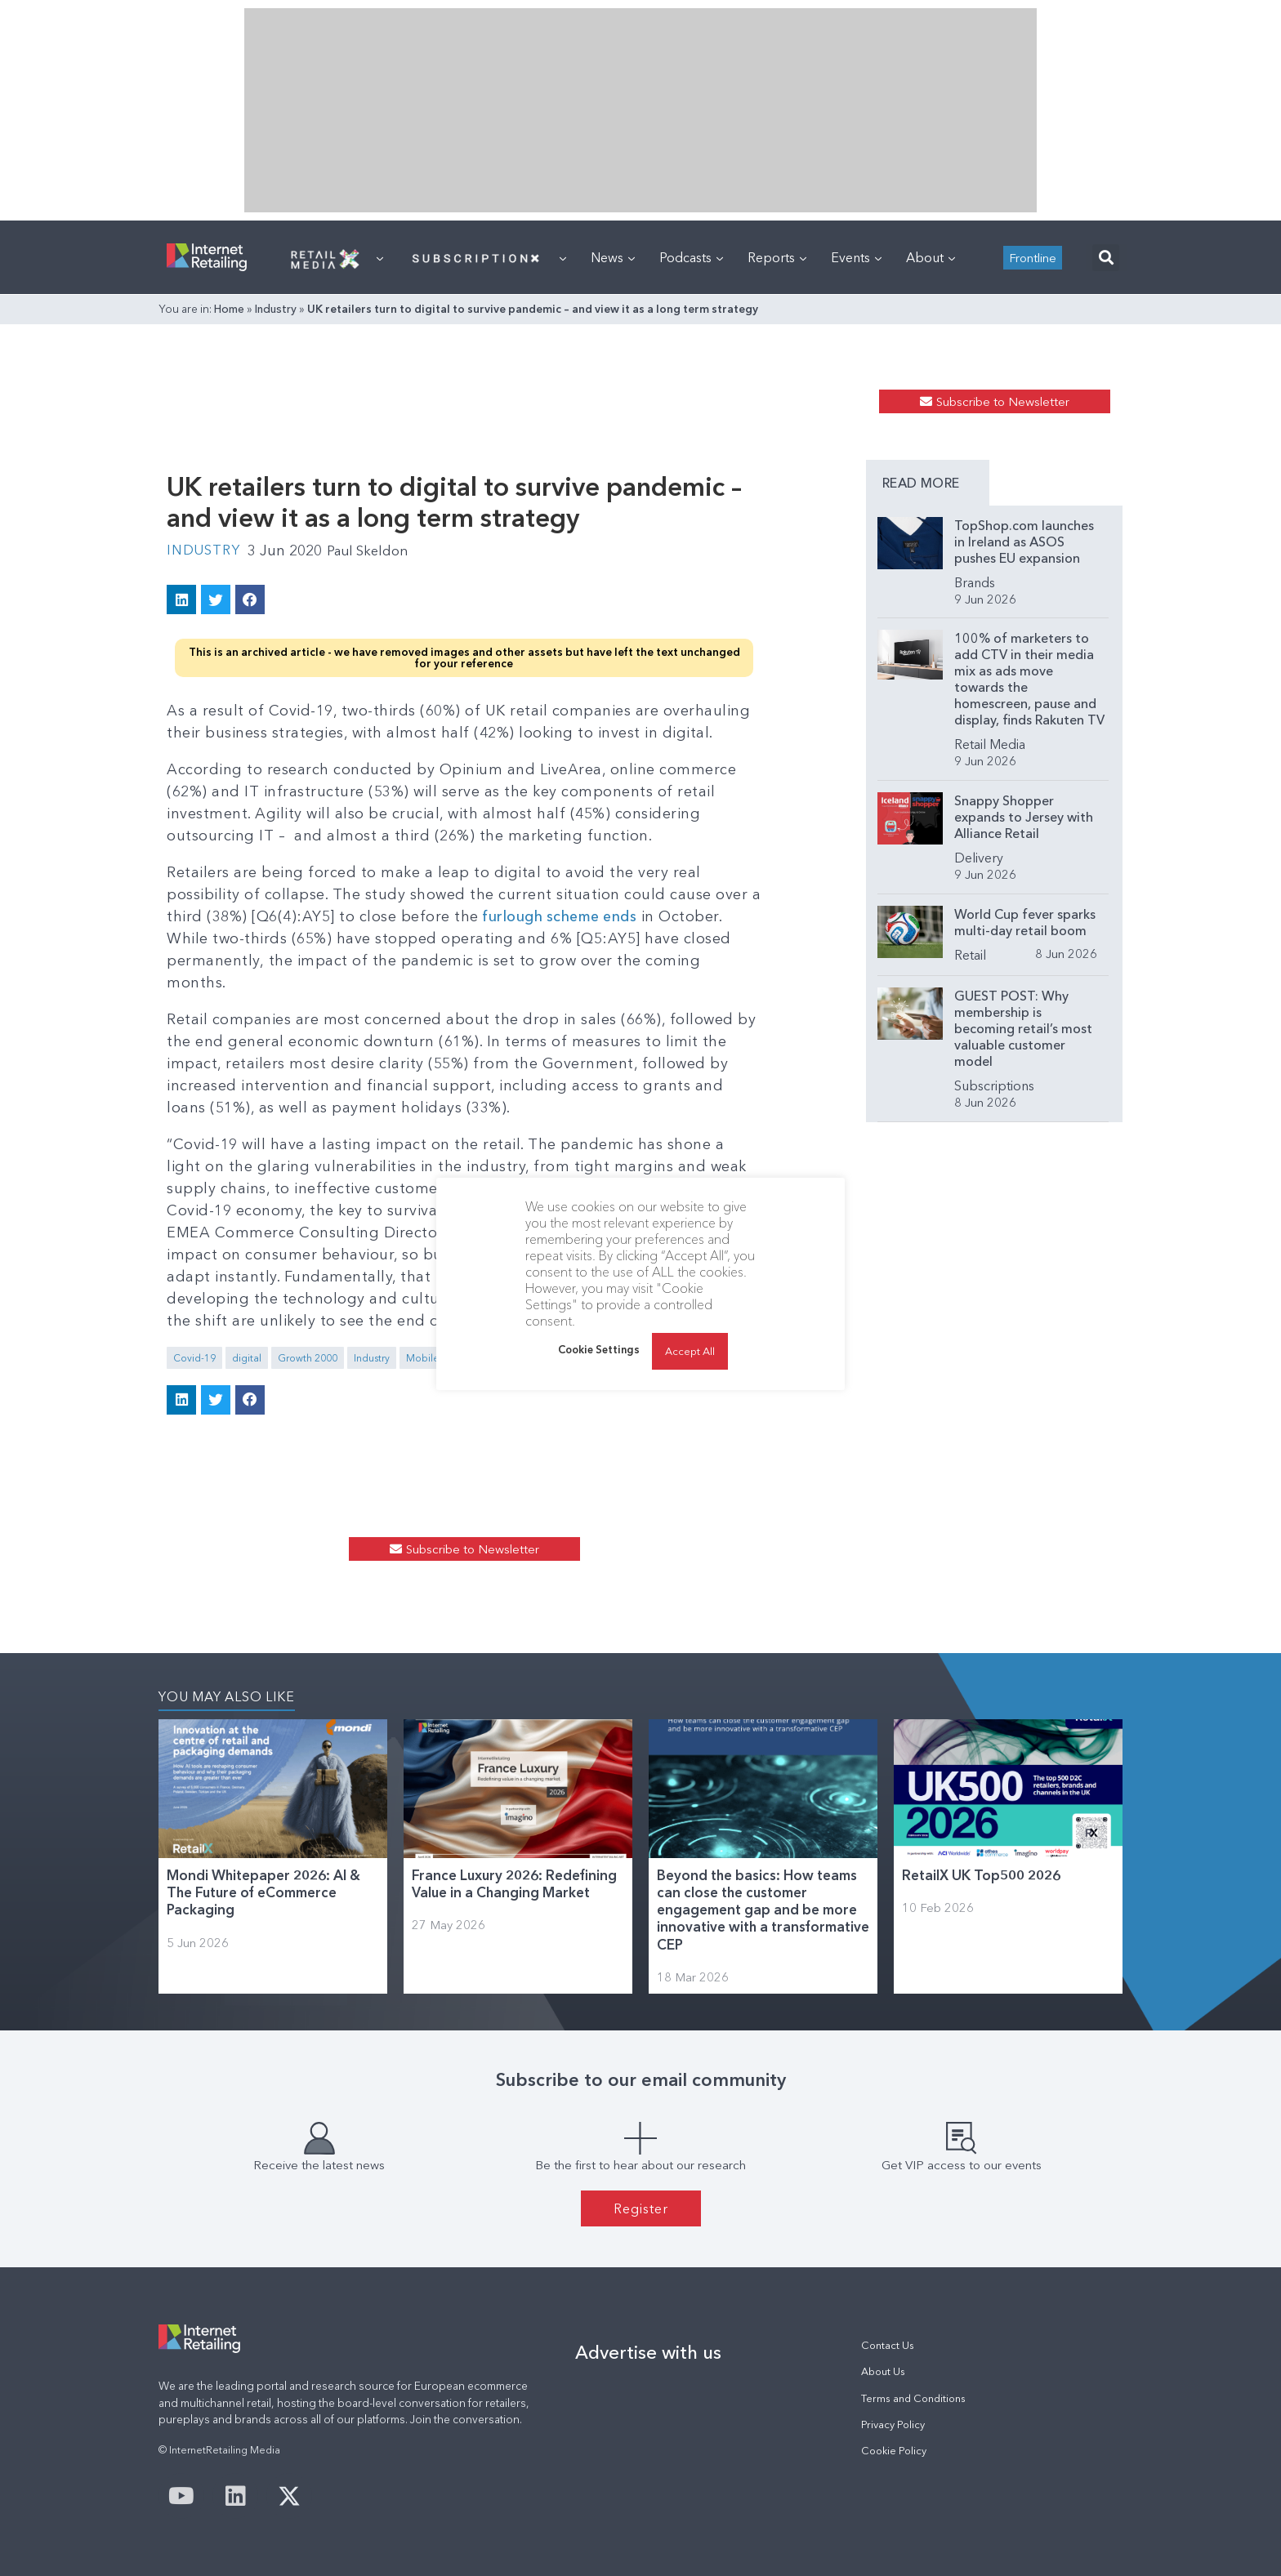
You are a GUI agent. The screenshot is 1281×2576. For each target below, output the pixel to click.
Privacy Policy (893, 2424)
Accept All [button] (690, 1350)
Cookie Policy (893, 2451)
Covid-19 (194, 1358)
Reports (777, 257)
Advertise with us (648, 2352)
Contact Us (887, 2345)
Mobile (423, 1358)
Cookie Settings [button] (599, 1349)
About (930, 257)
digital (246, 1358)
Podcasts (691, 257)
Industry (276, 308)
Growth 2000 (307, 1358)
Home (229, 308)
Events (856, 257)
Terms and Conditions (913, 2398)
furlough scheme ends (561, 916)
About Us (883, 2371)
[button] (1105, 257)
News (613, 257)
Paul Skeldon (377, 550)
